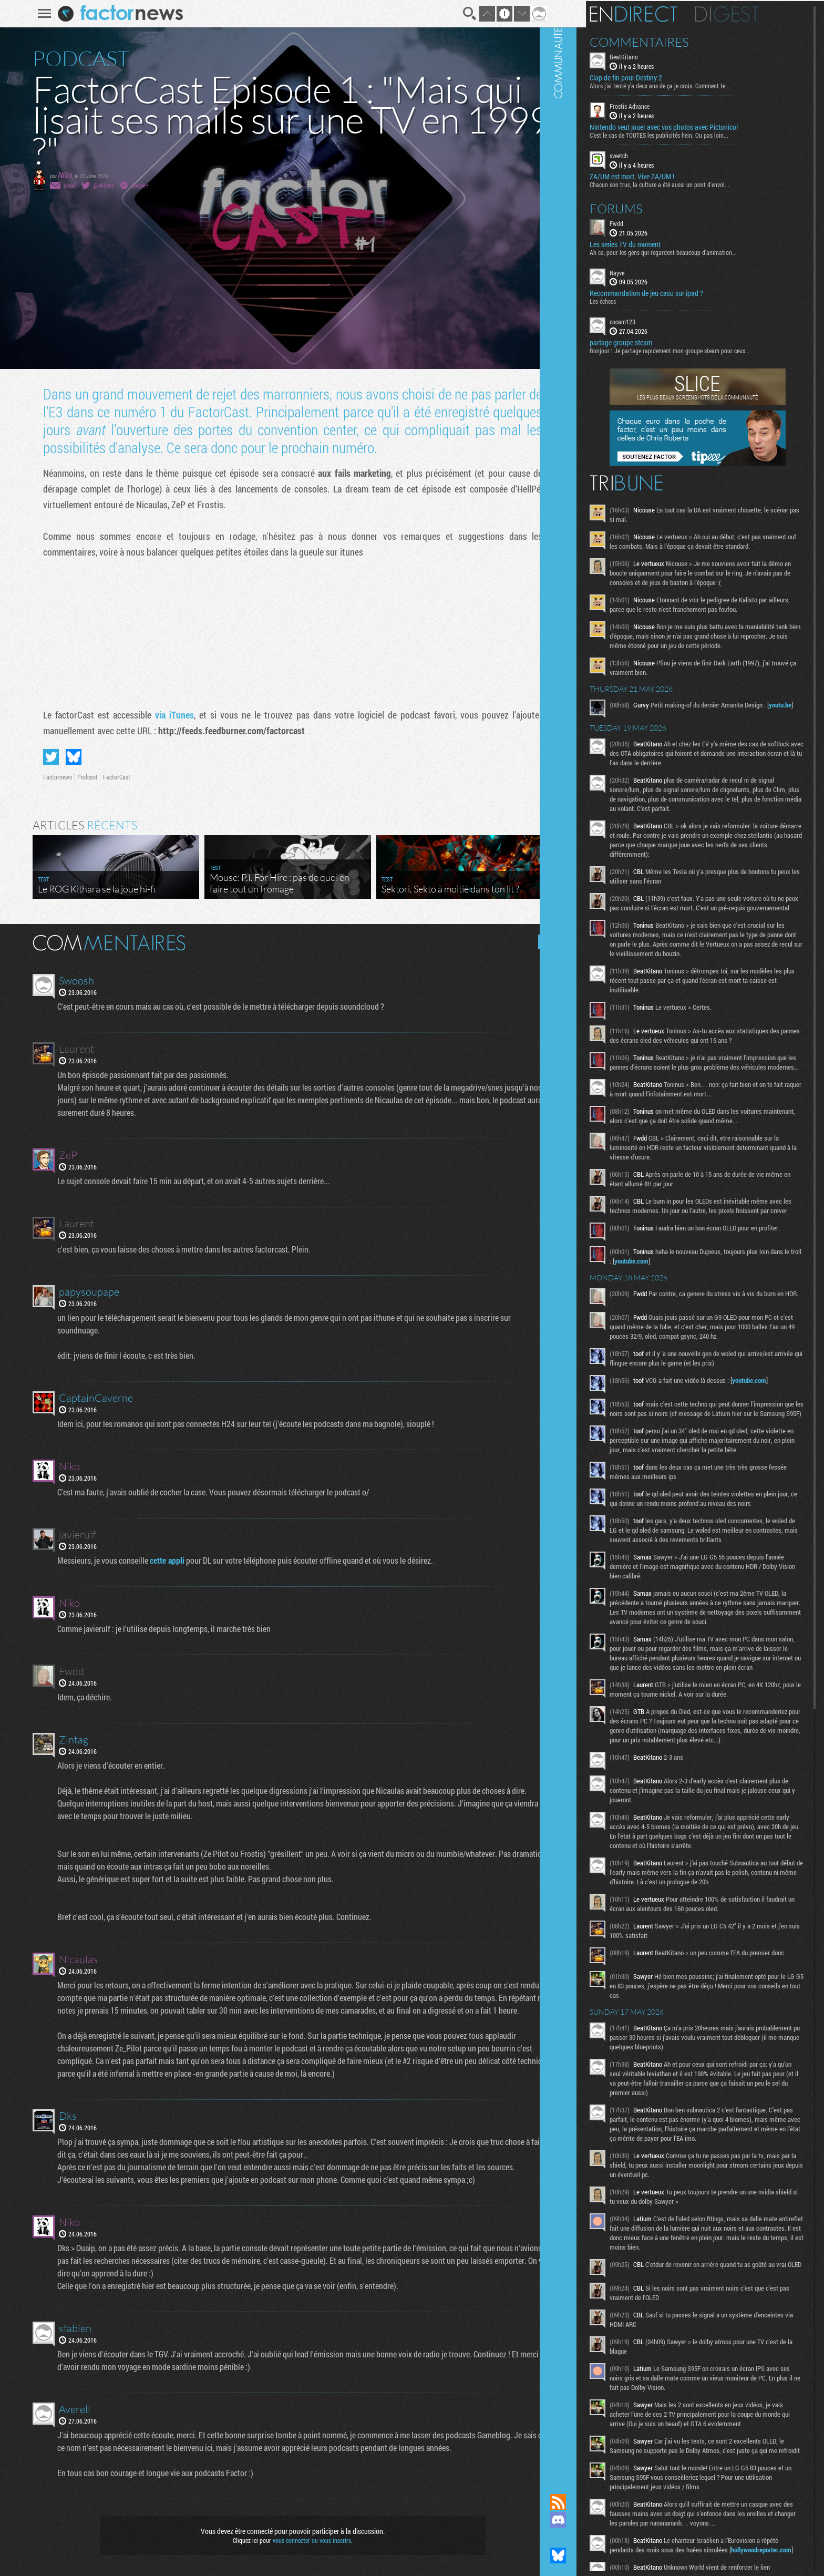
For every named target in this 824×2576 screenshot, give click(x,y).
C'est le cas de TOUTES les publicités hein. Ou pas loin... (691, 134)
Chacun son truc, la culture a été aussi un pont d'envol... (691, 183)
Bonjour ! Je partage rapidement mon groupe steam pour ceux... (702, 349)
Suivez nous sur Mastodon (590, 2538)
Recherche (462, 14)
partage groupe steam (653, 341)
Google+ (132, 185)
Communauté (590, 1237)
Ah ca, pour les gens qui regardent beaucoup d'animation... (695, 251)
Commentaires (671, 41)
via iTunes (167, 715)
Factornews (50, 776)
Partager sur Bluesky (67, 757)
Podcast (80, 776)
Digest (759, 13)
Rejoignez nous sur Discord (590, 2520)
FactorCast (109, 776)
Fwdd (648, 222)
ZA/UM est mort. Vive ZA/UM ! (664, 175)
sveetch (651, 154)
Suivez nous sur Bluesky (590, 2555)
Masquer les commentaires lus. (538, 942)
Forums (648, 207)
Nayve (649, 271)
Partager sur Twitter (44, 757)
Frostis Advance (662, 105)
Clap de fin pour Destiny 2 (658, 77)
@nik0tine (96, 185)
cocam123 (654, 320)
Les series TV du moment (657, 243)
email (62, 185)
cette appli (162, 1560)
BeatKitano (656, 56)
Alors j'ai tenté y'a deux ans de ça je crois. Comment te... (692, 84)
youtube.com (696, 1323)
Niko (58, 174)
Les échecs (635, 300)
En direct (665, 13)
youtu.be (654, 732)
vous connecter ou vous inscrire (305, 2540)
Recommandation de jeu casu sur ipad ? (678, 292)
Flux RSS (590, 2502)
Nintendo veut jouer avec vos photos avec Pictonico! (696, 126)
